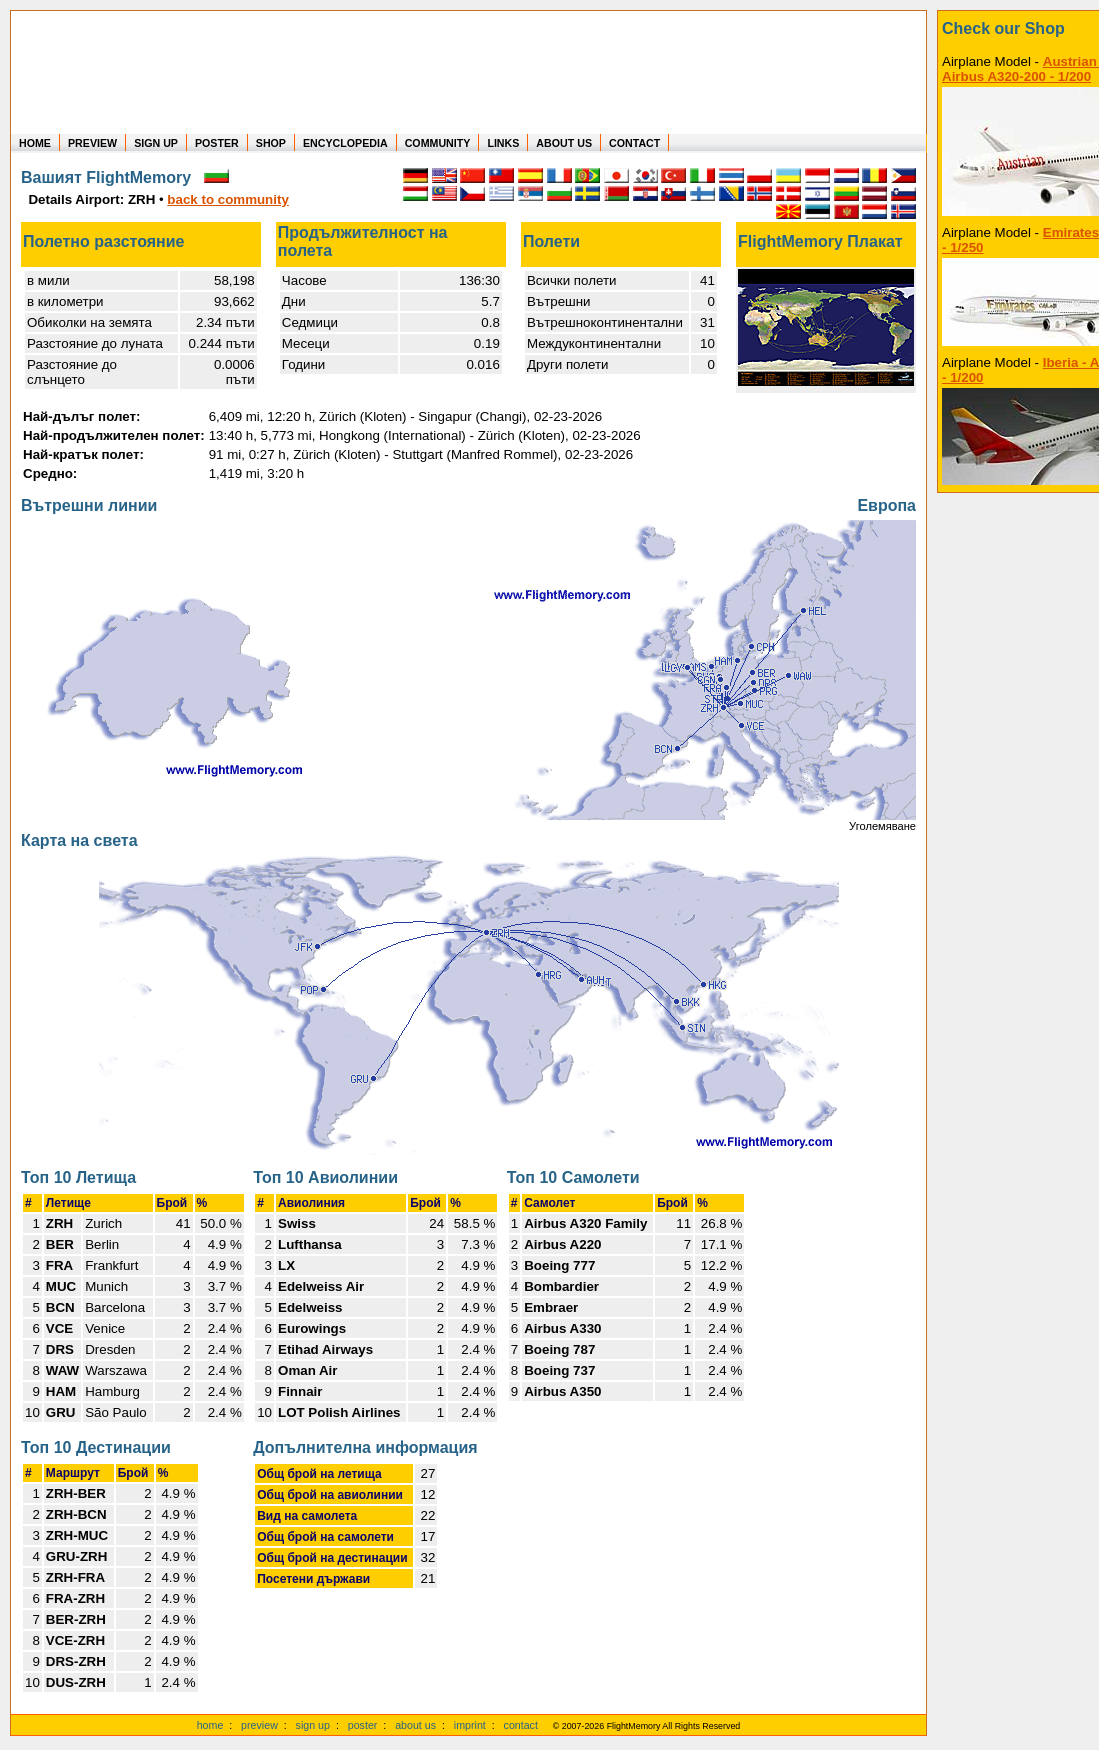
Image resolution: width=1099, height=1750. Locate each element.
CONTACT (634, 143)
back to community (227, 199)
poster (363, 1725)
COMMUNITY (438, 143)
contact (521, 1725)
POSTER (217, 143)
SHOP (271, 143)
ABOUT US (564, 143)
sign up (313, 1725)
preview (259, 1725)
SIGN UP (156, 143)
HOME (35, 143)
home (210, 1725)
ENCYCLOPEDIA (345, 143)
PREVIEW (92, 143)
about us (415, 1725)
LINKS (503, 143)
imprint (470, 1725)
